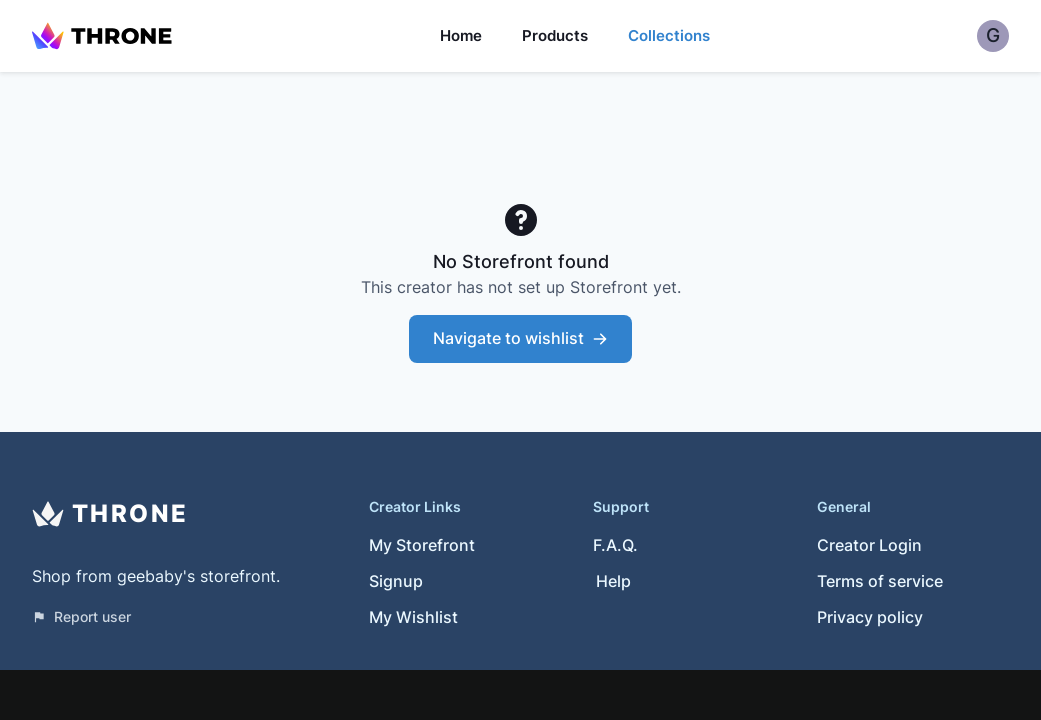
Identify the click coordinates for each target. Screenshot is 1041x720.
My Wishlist (413, 617)
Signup (396, 581)
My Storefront (422, 545)
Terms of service (880, 581)
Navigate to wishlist (520, 338)
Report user (81, 616)
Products (555, 35)
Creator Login (869, 545)
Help (613, 581)
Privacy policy (870, 617)
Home (461, 35)
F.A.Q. (615, 545)
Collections (669, 35)
